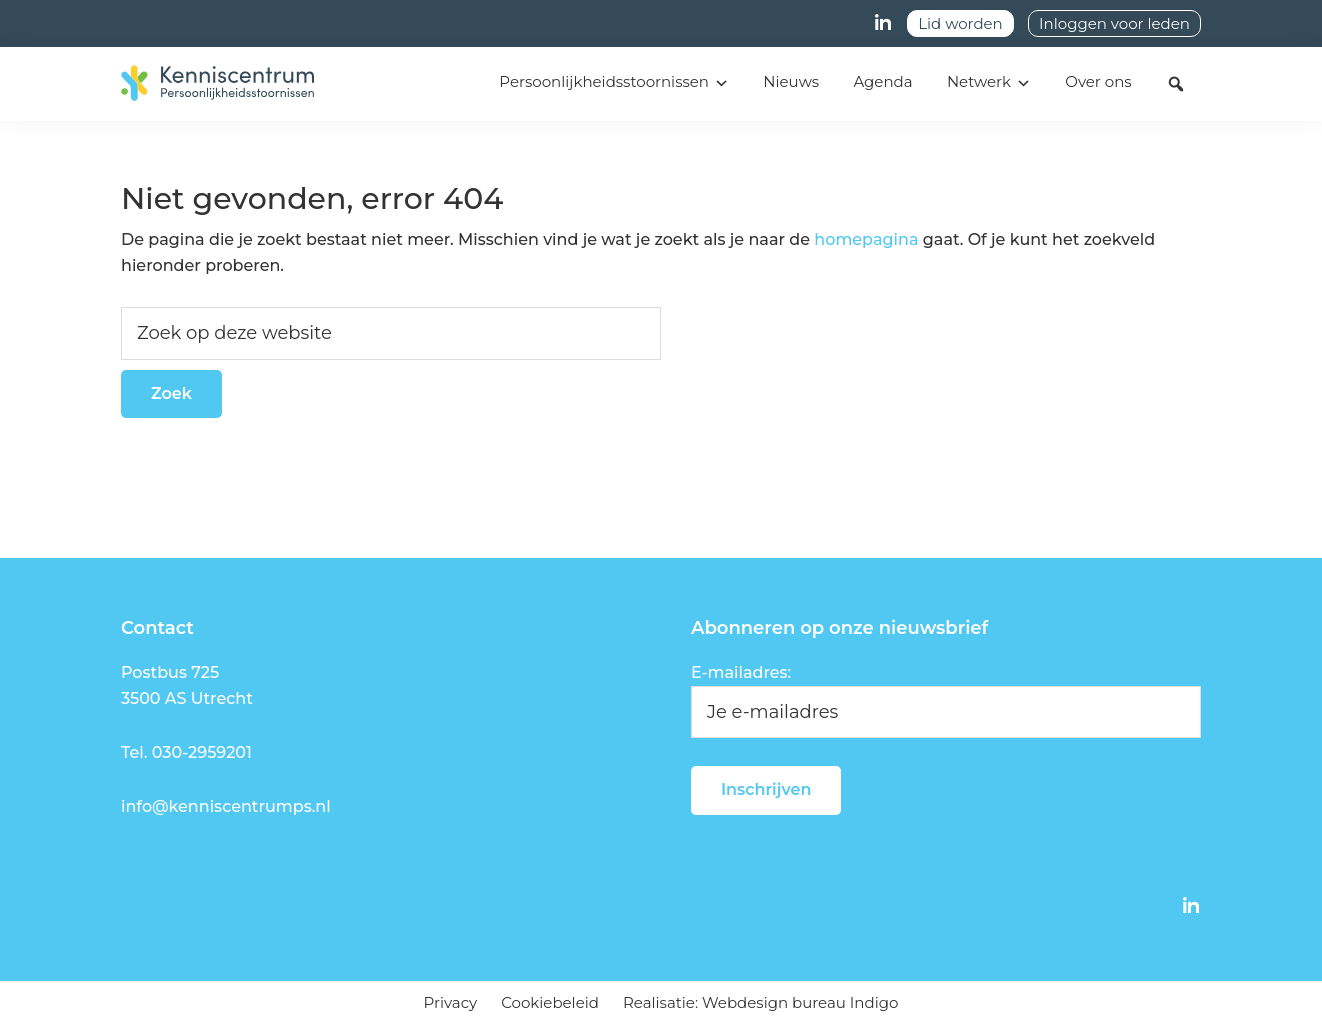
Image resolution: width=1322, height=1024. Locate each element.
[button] (1176, 84)
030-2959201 (202, 752)
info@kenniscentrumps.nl (226, 806)
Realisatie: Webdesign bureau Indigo (760, 1002)
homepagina (866, 239)
